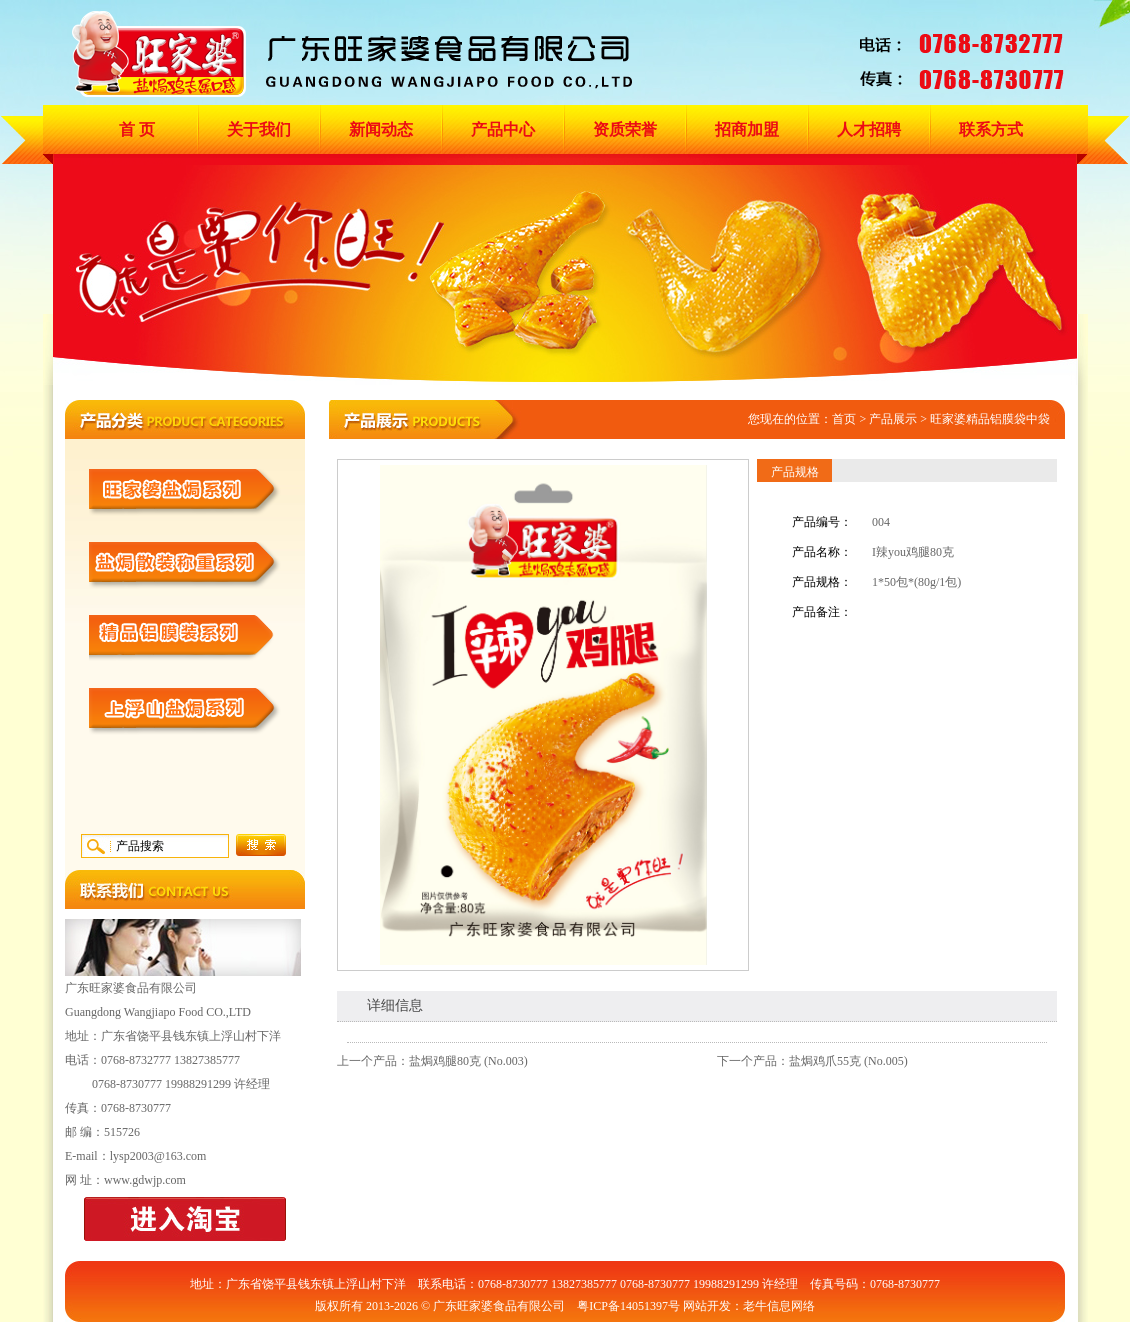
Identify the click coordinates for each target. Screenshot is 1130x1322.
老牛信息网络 (779, 1306)
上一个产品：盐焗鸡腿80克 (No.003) (432, 1061)
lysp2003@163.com (158, 1156)
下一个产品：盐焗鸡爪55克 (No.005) (812, 1061)
